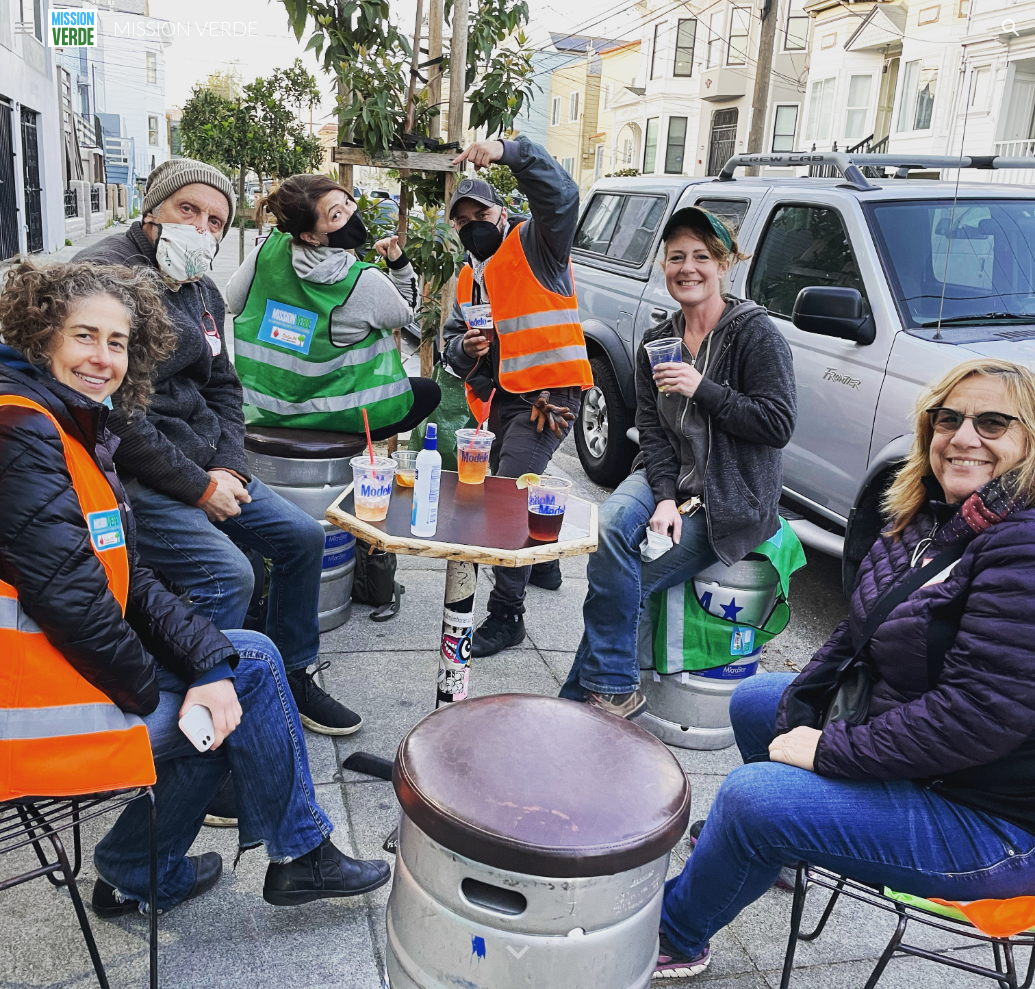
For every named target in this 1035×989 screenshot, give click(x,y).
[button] (24, 27)
